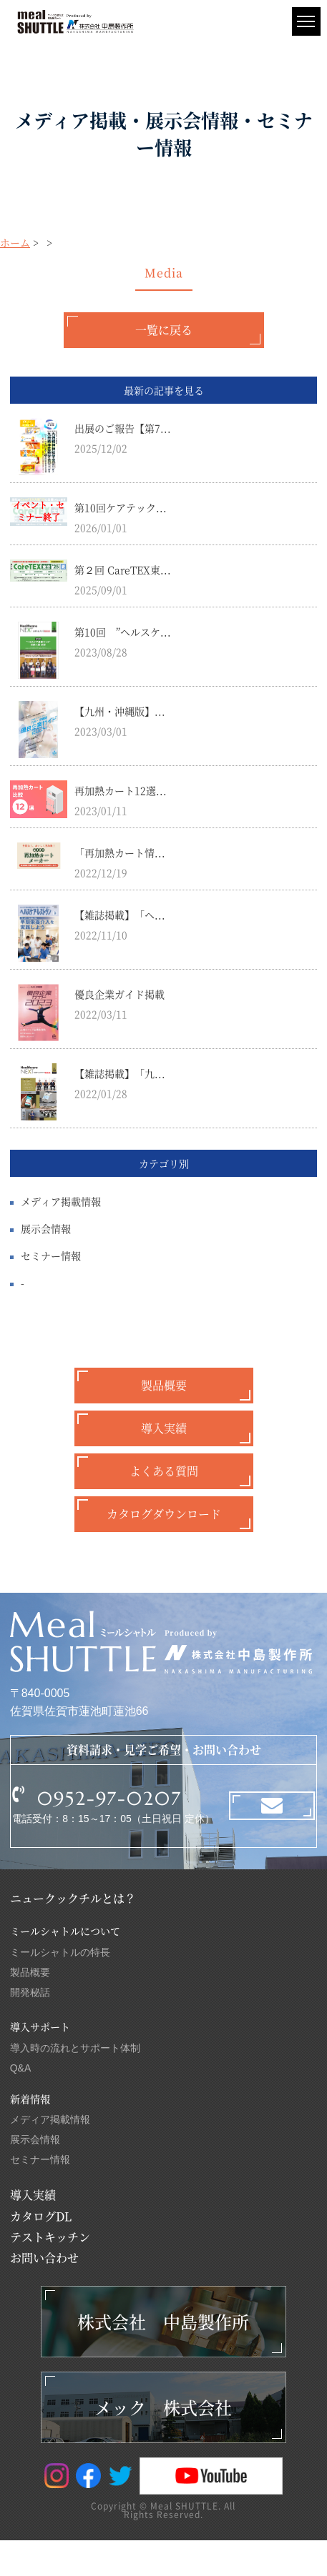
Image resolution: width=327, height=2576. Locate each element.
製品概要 (164, 1385)
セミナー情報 (51, 1255)
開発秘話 (30, 1992)
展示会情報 (46, 1228)
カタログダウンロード (164, 1514)
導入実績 (164, 1428)
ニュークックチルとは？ (73, 1898)
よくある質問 (164, 1471)
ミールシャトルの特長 (60, 1952)
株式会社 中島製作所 (163, 2321)
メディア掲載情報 (61, 1201)
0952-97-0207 (109, 1798)
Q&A (20, 2068)
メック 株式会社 (163, 2407)
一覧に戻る (163, 330)
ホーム (15, 242)
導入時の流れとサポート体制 (75, 2048)
